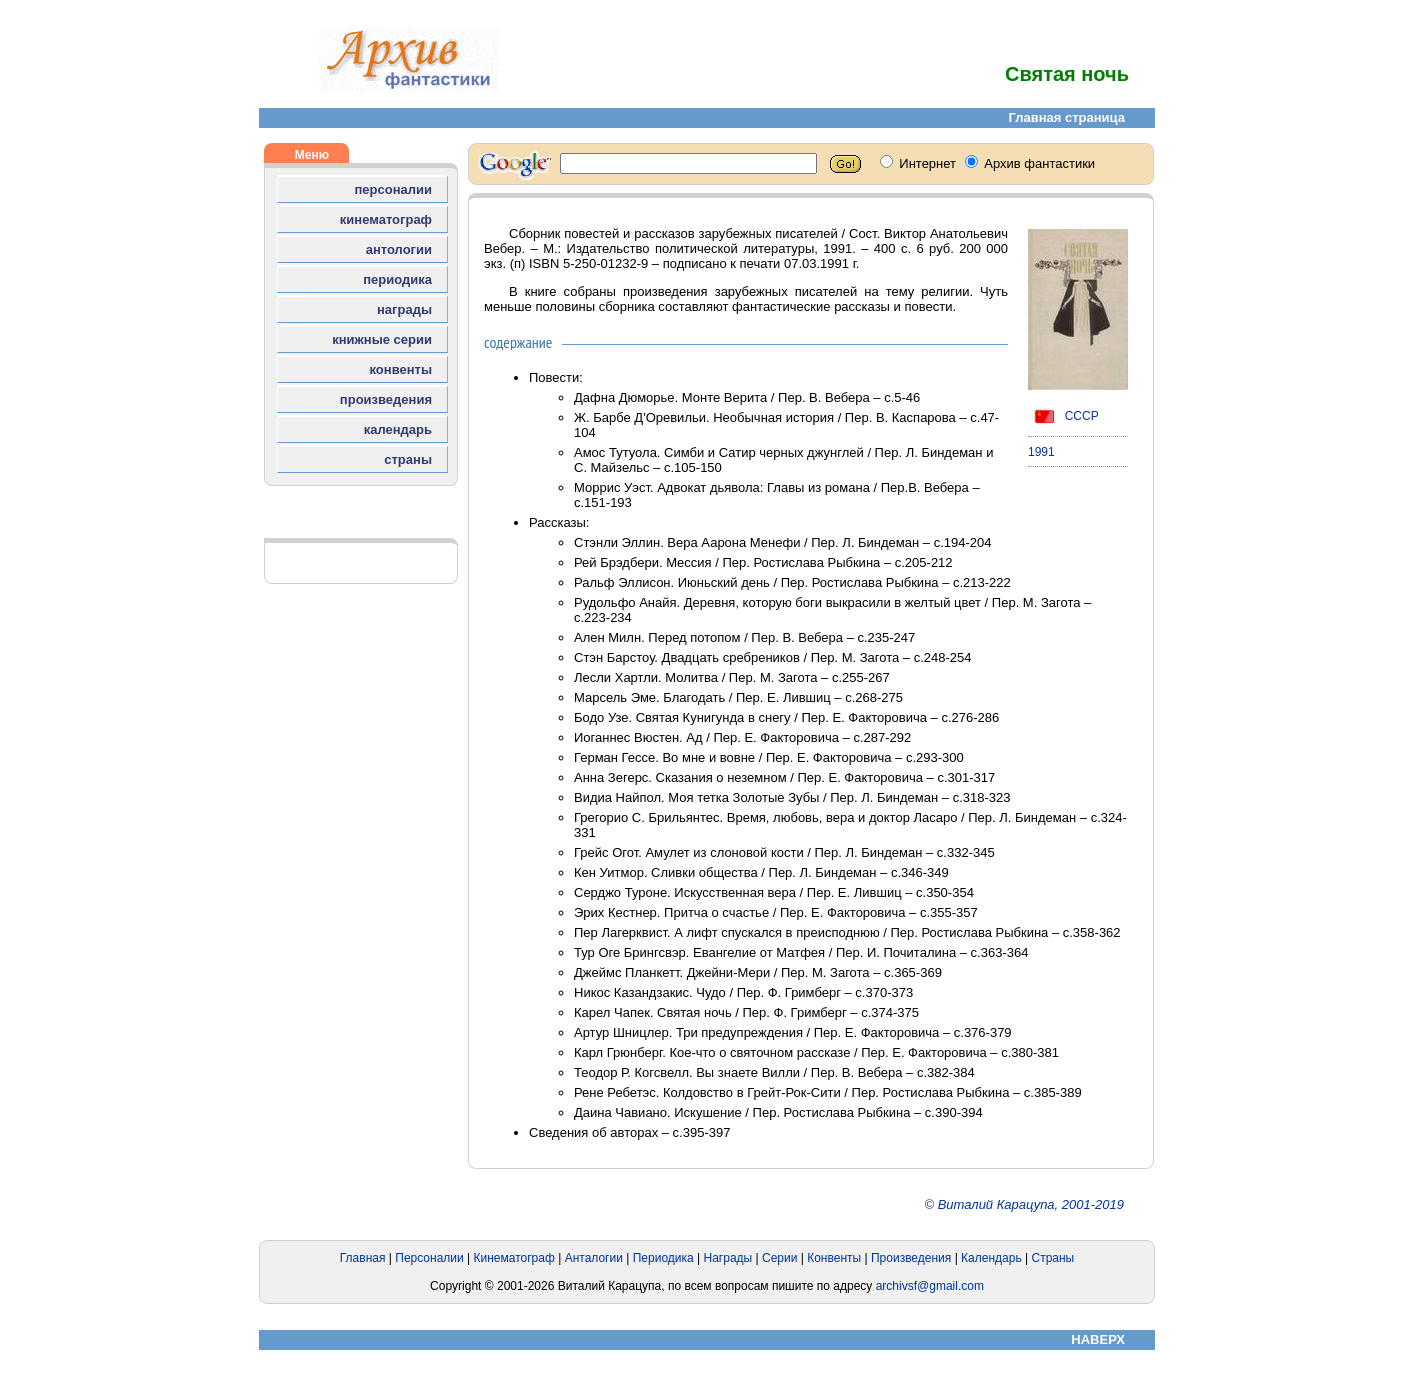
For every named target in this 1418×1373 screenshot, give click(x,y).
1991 (1041, 452)
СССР (1063, 416)
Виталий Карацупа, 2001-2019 (1031, 1204)
